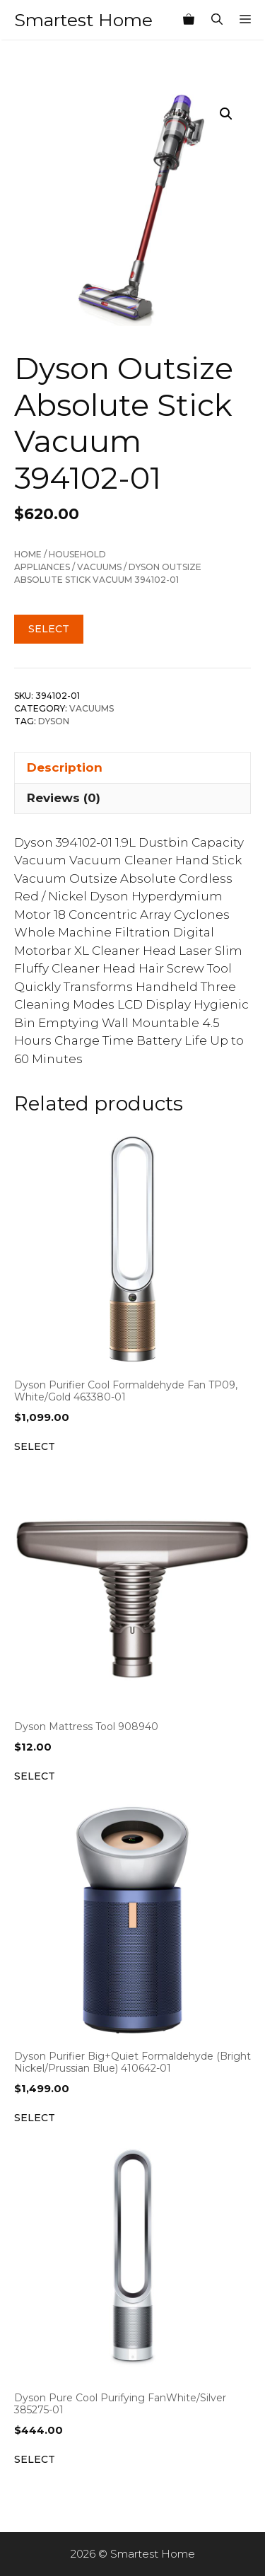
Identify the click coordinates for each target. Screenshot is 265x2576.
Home (28, 554)
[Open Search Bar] (217, 20)
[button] (226, 114)
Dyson (53, 721)
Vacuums (99, 567)
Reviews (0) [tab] (63, 798)
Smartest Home (83, 19)
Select (48, 628)
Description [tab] (64, 767)
